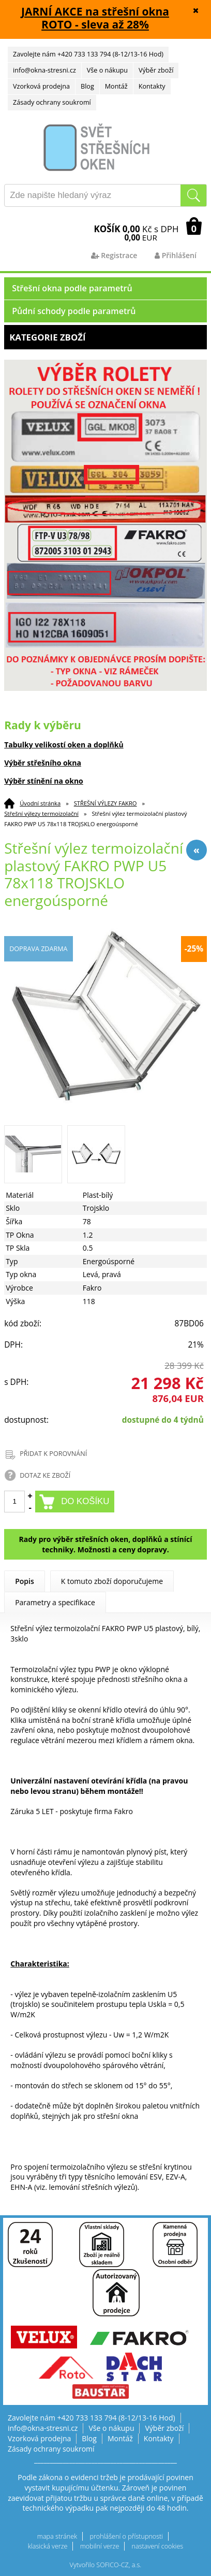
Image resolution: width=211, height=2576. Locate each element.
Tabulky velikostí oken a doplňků (64, 744)
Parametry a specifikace (55, 1602)
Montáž (116, 86)
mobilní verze (99, 2546)
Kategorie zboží (105, 337)
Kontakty (152, 86)
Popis (24, 1581)
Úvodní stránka (40, 803)
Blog (87, 86)
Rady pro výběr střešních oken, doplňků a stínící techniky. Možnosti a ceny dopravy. (105, 1544)
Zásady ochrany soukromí (52, 102)
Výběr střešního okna (42, 763)
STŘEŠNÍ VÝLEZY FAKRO (105, 803)
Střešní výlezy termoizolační (41, 813)
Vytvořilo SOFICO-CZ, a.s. (106, 2564)
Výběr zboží (156, 70)
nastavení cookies (158, 2546)
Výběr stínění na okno (43, 781)
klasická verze (48, 2546)
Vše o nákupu (107, 70)
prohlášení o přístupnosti (126, 2536)
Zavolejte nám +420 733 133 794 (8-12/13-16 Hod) (88, 54)
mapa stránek (57, 2536)
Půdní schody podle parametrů (73, 311)
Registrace (114, 255)
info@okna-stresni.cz (44, 70)
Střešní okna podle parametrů (72, 288)
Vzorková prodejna (41, 86)
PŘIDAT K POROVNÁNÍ (53, 1453)
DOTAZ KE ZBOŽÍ (45, 1475)
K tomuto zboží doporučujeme (112, 1581)
